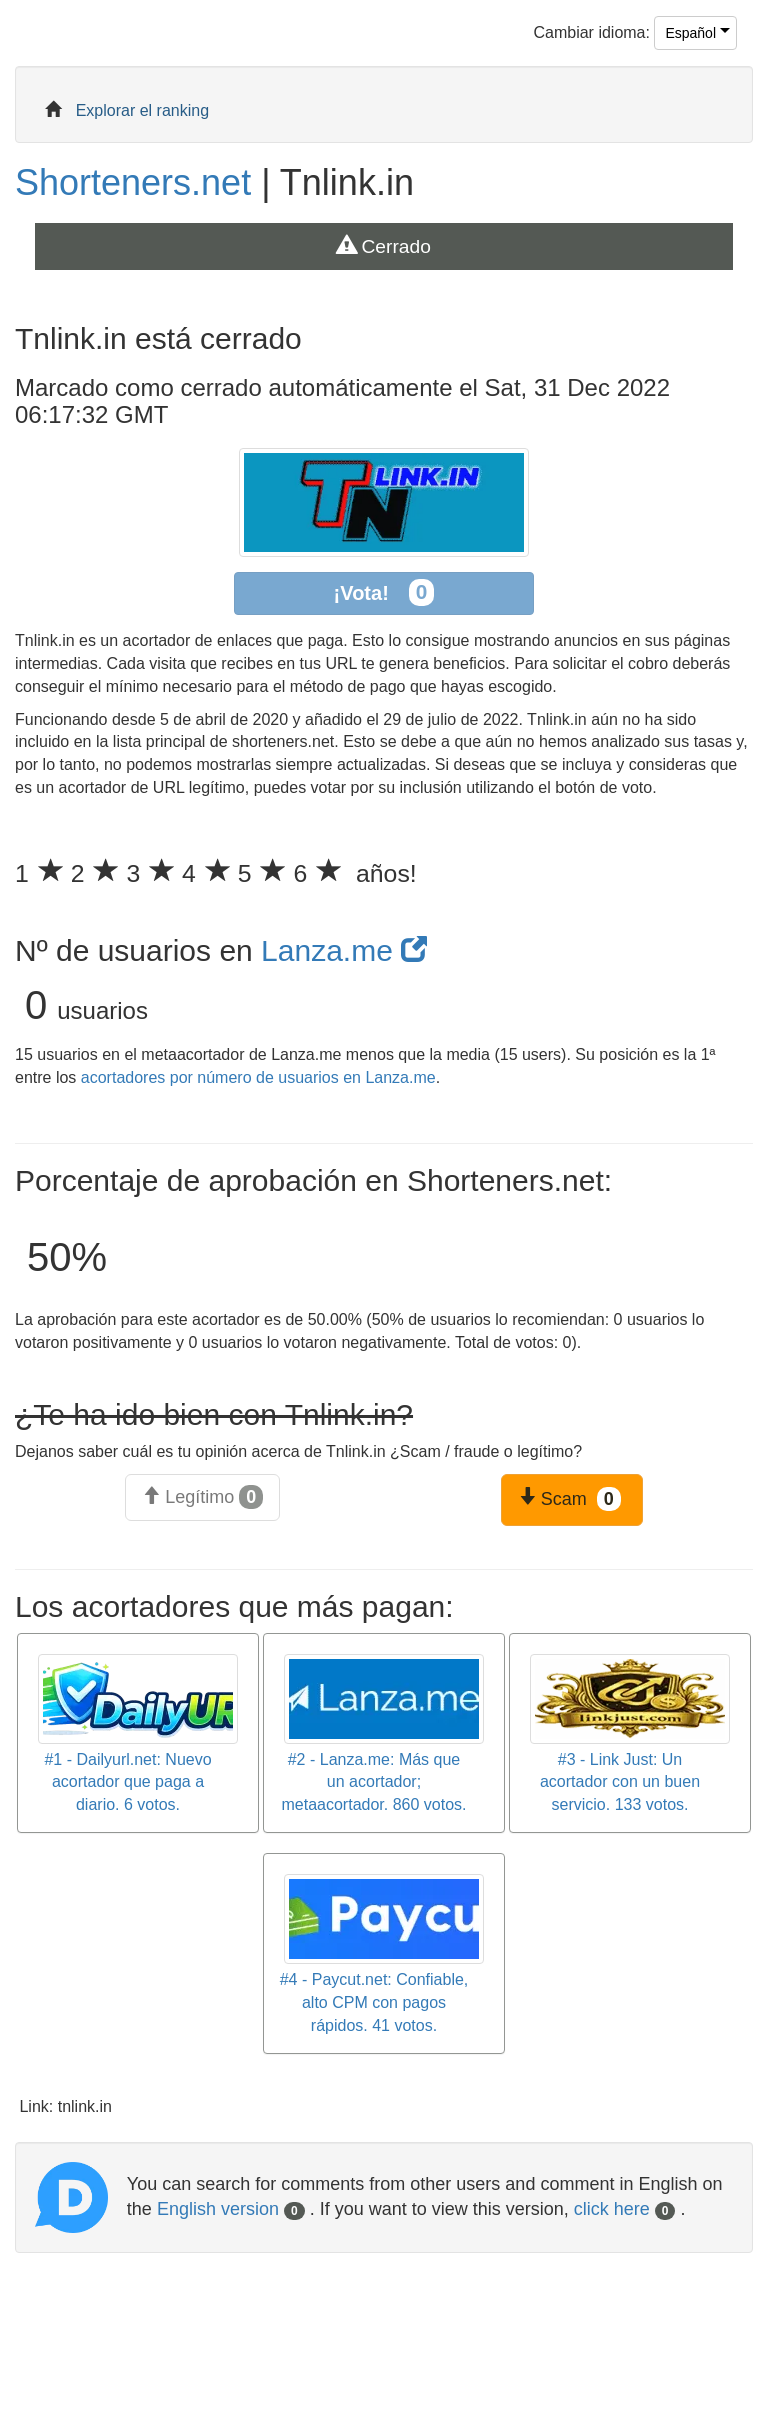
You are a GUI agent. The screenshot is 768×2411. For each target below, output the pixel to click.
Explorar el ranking (142, 110)
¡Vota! (384, 592)
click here (625, 2209)
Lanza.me (344, 950)
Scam (569, 1499)
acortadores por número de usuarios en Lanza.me (258, 1077)
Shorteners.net (133, 182)
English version (231, 2209)
